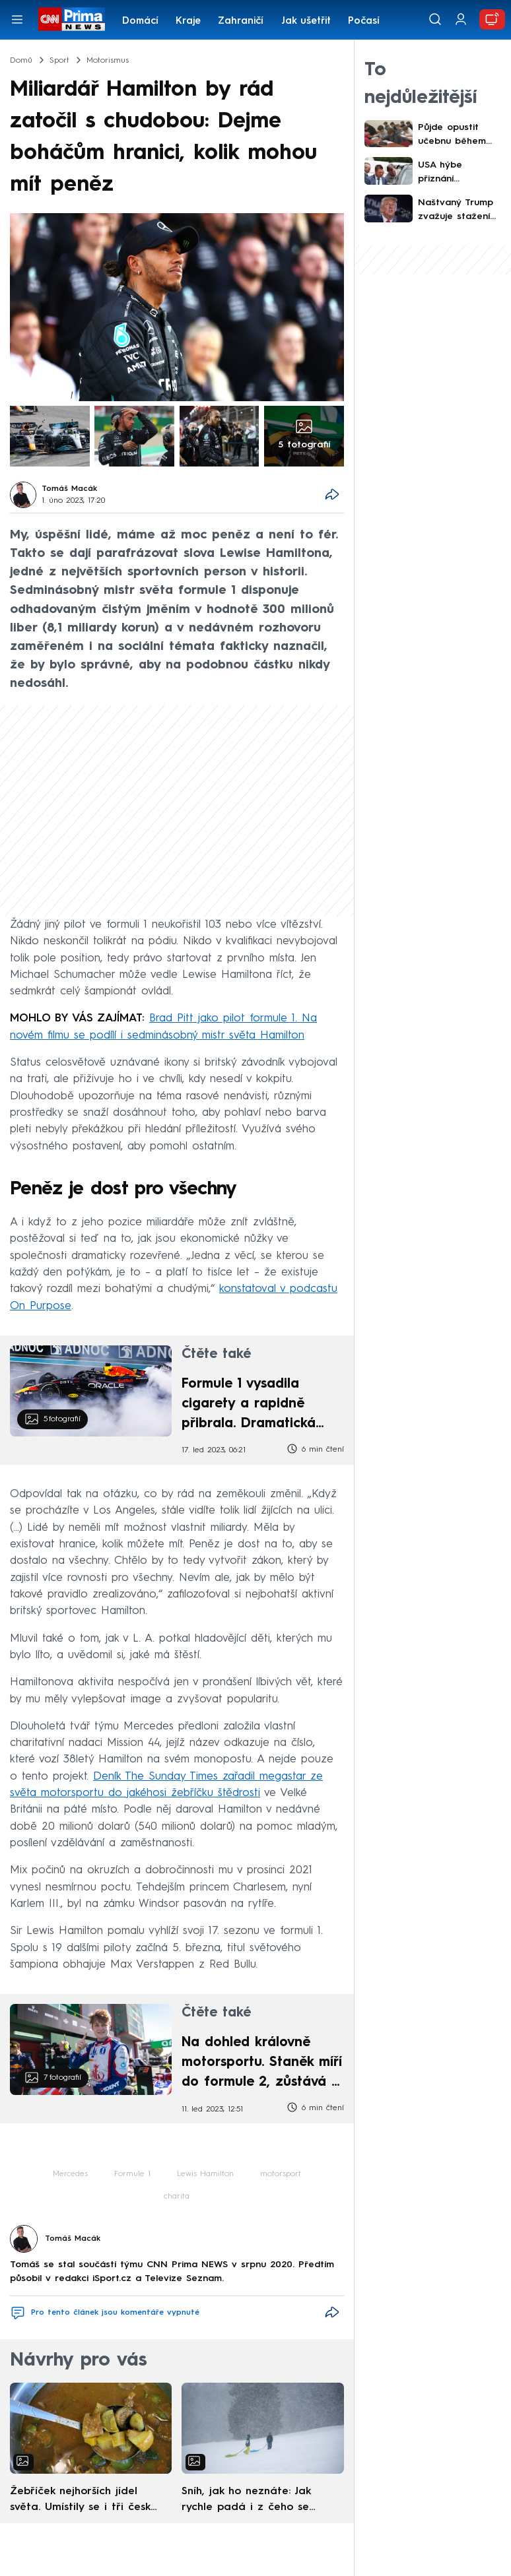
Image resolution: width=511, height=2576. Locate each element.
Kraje (188, 21)
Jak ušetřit (306, 21)
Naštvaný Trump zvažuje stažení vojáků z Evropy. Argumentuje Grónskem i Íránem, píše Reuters (455, 211)
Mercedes (70, 2174)
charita (176, 2197)
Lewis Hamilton (205, 2174)
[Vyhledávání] (435, 19)
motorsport (280, 2174)
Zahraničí (240, 21)
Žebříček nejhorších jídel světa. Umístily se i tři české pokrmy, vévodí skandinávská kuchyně (83, 2500)
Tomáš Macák (69, 489)
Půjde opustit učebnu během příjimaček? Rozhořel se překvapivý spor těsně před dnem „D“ (458, 135)
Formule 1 (132, 2174)
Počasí (364, 21)
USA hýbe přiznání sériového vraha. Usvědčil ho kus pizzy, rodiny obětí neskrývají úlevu (456, 173)
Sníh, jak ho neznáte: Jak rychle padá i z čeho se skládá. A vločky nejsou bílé (253, 2500)
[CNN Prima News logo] (71, 19)
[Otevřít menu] (17, 19)
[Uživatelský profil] (461, 19)
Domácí (140, 21)
